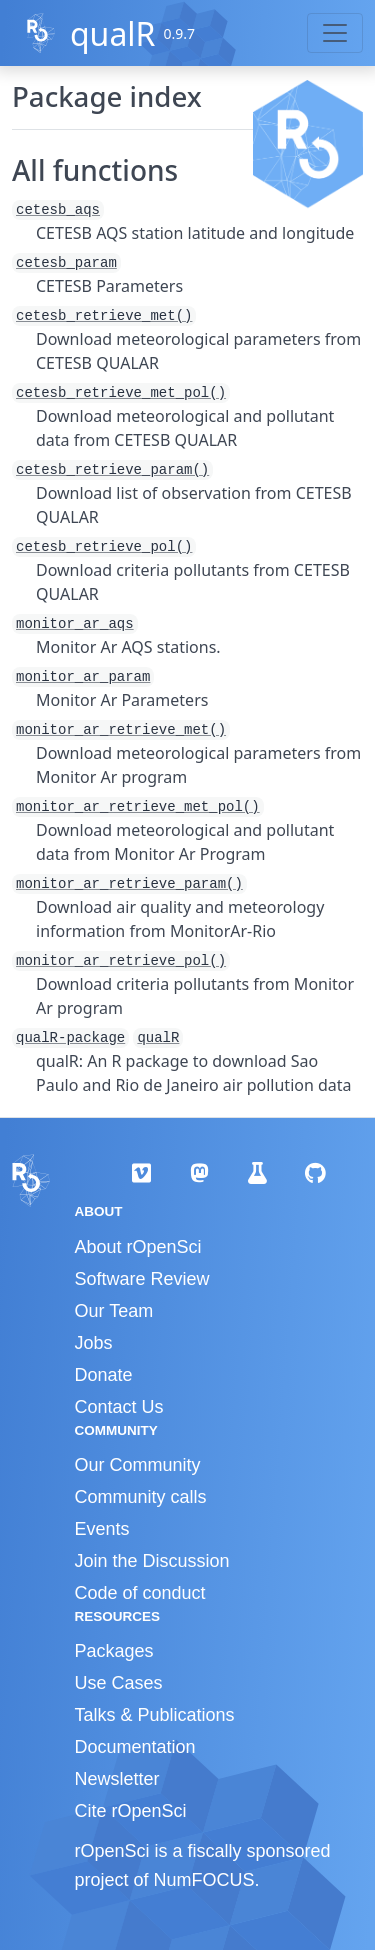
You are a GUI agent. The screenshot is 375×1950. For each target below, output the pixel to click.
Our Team (114, 1311)
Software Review (142, 1279)
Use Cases (119, 1683)
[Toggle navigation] (335, 33)
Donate (104, 1375)
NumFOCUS (204, 1880)
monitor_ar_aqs (75, 624)
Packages (114, 1651)
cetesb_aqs (58, 210)
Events (102, 1529)
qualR (113, 33)
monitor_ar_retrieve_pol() (121, 961)
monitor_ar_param (83, 677)
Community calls (141, 1497)
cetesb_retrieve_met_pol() (121, 393)
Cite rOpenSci (131, 1811)
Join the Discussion (152, 1561)
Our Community (138, 1465)
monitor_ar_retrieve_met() (121, 730)
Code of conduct (140, 1593)
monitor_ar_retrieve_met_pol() (138, 807)
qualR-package (70, 1038)
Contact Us (119, 1407)
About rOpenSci (138, 1247)
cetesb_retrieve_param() (112, 470)
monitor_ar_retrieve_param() (129, 884)
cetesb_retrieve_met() (104, 316)
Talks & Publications (155, 1715)
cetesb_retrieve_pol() (104, 547)
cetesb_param (66, 263)
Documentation (135, 1747)
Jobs (94, 1343)
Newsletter (117, 1779)
